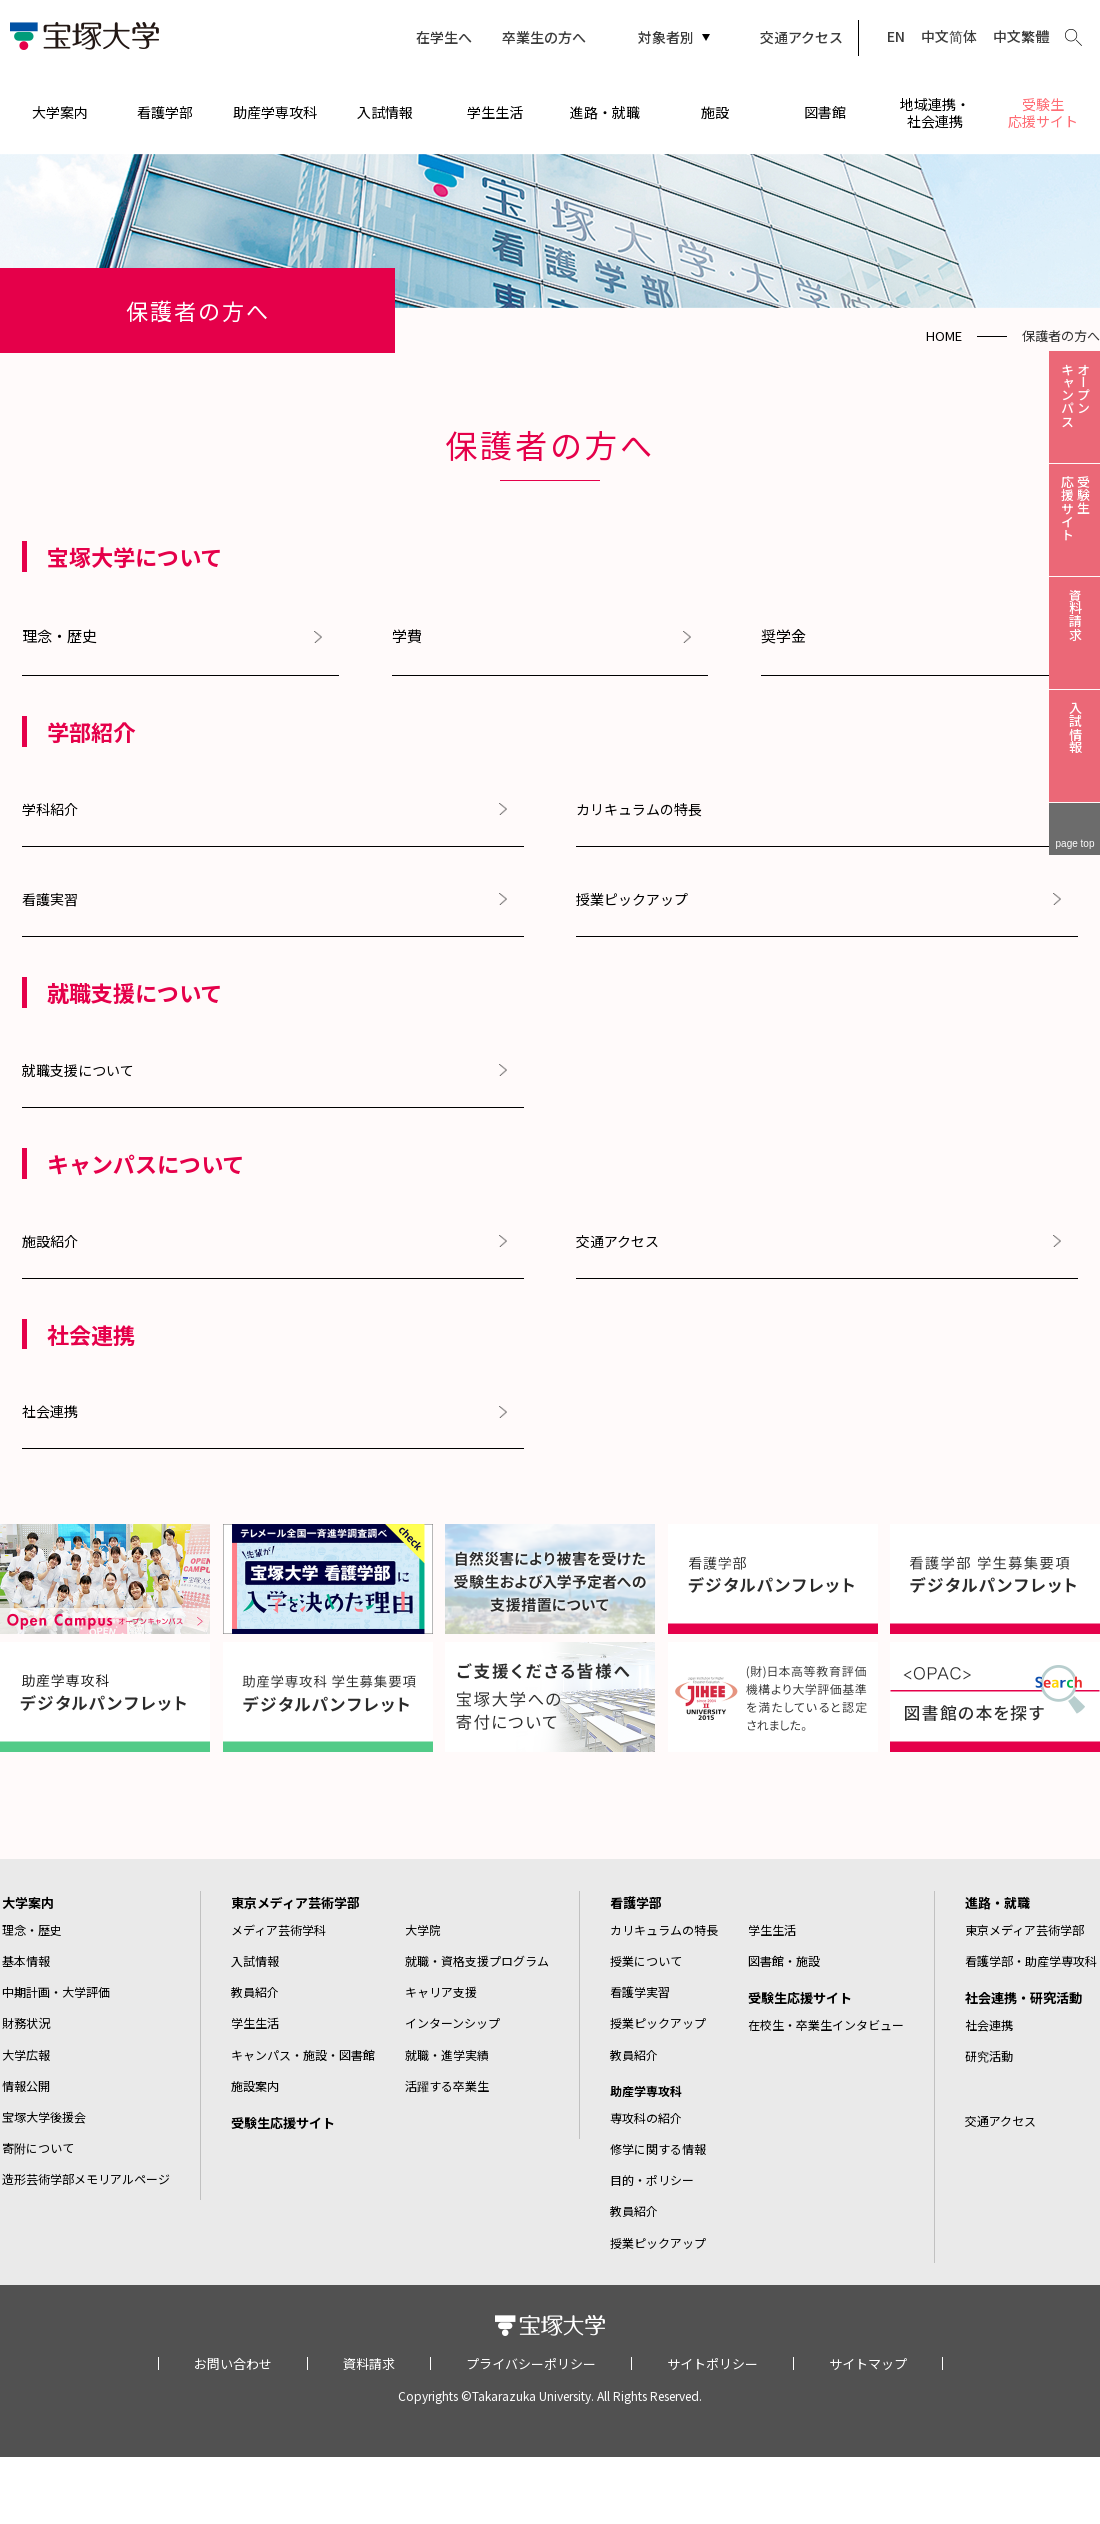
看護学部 (165, 112)
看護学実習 (640, 1991)
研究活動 (989, 2055)
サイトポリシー (712, 2363)
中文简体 (949, 36)
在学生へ (444, 37)
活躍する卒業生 (447, 2085)
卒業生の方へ (544, 37)
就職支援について (78, 1070)
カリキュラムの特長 (639, 809)
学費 (407, 636)
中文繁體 (1021, 36)
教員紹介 (255, 1991)
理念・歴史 (59, 636)
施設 (715, 112)
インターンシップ (452, 2022)
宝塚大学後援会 (44, 2116)
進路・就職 (605, 112)
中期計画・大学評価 (56, 1991)
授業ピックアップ (632, 899)
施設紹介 (50, 1241)
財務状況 (26, 2022)
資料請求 (369, 2363)
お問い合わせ (233, 2363)
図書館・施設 (784, 1960)
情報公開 (26, 2085)
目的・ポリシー (652, 2179)
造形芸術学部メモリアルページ (86, 2178)
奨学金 (783, 636)
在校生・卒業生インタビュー (826, 2024)
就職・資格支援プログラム (477, 1960)
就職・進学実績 (447, 2054)
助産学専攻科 (275, 112)
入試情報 (385, 112)
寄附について (38, 2147)
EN (896, 36)
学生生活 (495, 112)
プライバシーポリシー (531, 2363)
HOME (944, 335)
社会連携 (50, 1411)
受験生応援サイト (1043, 112)
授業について (646, 1960)
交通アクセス (801, 37)
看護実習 (50, 899)
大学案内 (60, 112)
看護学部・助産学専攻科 (1031, 1960)
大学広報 (26, 2054)
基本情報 (26, 1960)
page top (1075, 843)
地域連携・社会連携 (935, 112)
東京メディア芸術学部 (295, 1902)
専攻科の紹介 (646, 2117)
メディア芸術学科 (278, 1929)
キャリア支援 (441, 1991)
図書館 (825, 112)
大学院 (423, 1929)
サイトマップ (868, 2363)
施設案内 (255, 2085)
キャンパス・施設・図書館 (303, 2054)
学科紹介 (50, 809)
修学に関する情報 (658, 2148)
